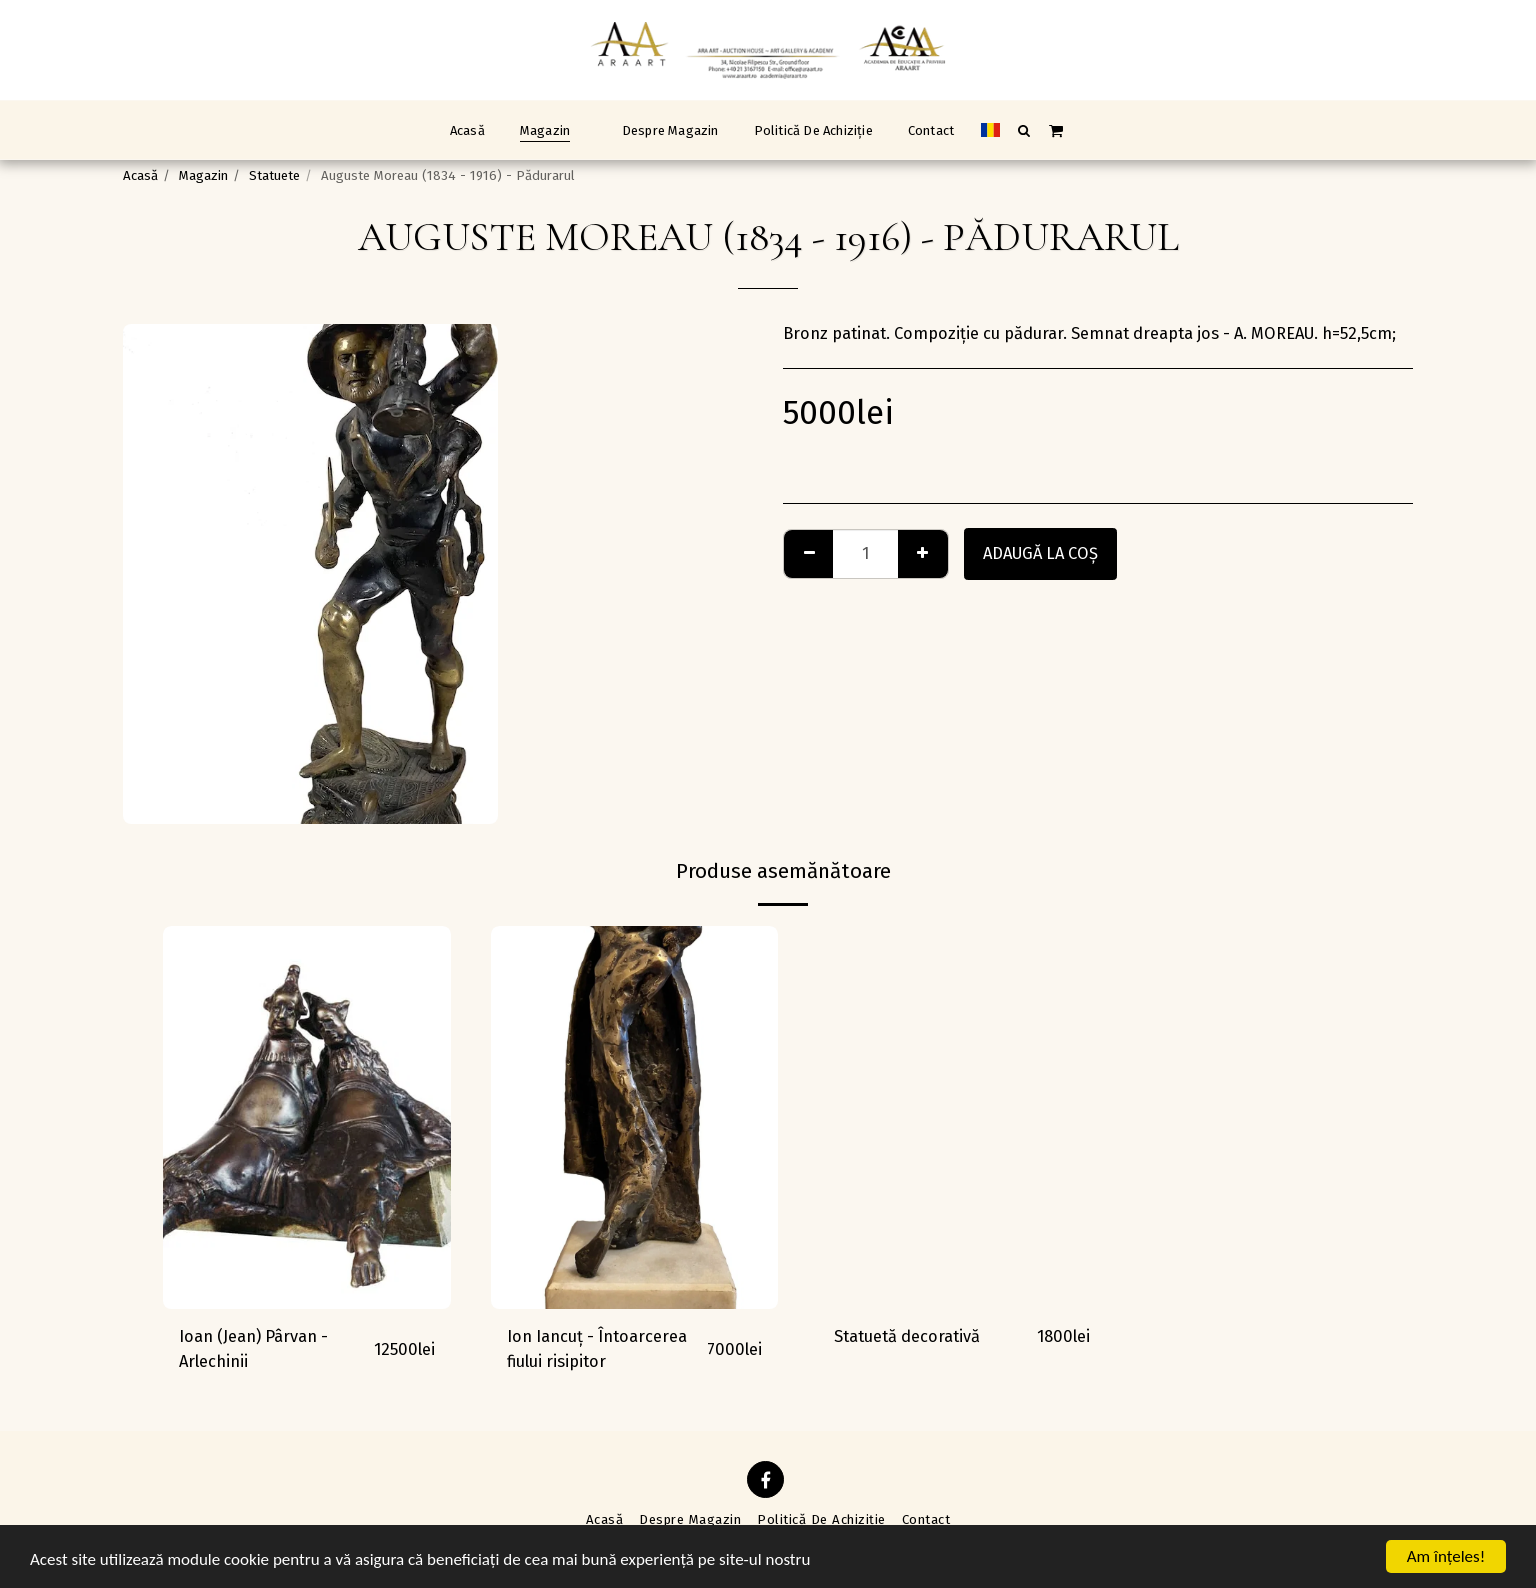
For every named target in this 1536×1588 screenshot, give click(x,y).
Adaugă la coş (1040, 553)
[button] (1024, 130)
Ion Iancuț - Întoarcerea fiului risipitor (597, 1349)
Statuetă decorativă (907, 1336)
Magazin (203, 175)
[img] (307, 1117)
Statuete (274, 175)
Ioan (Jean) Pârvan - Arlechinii (253, 1349)
